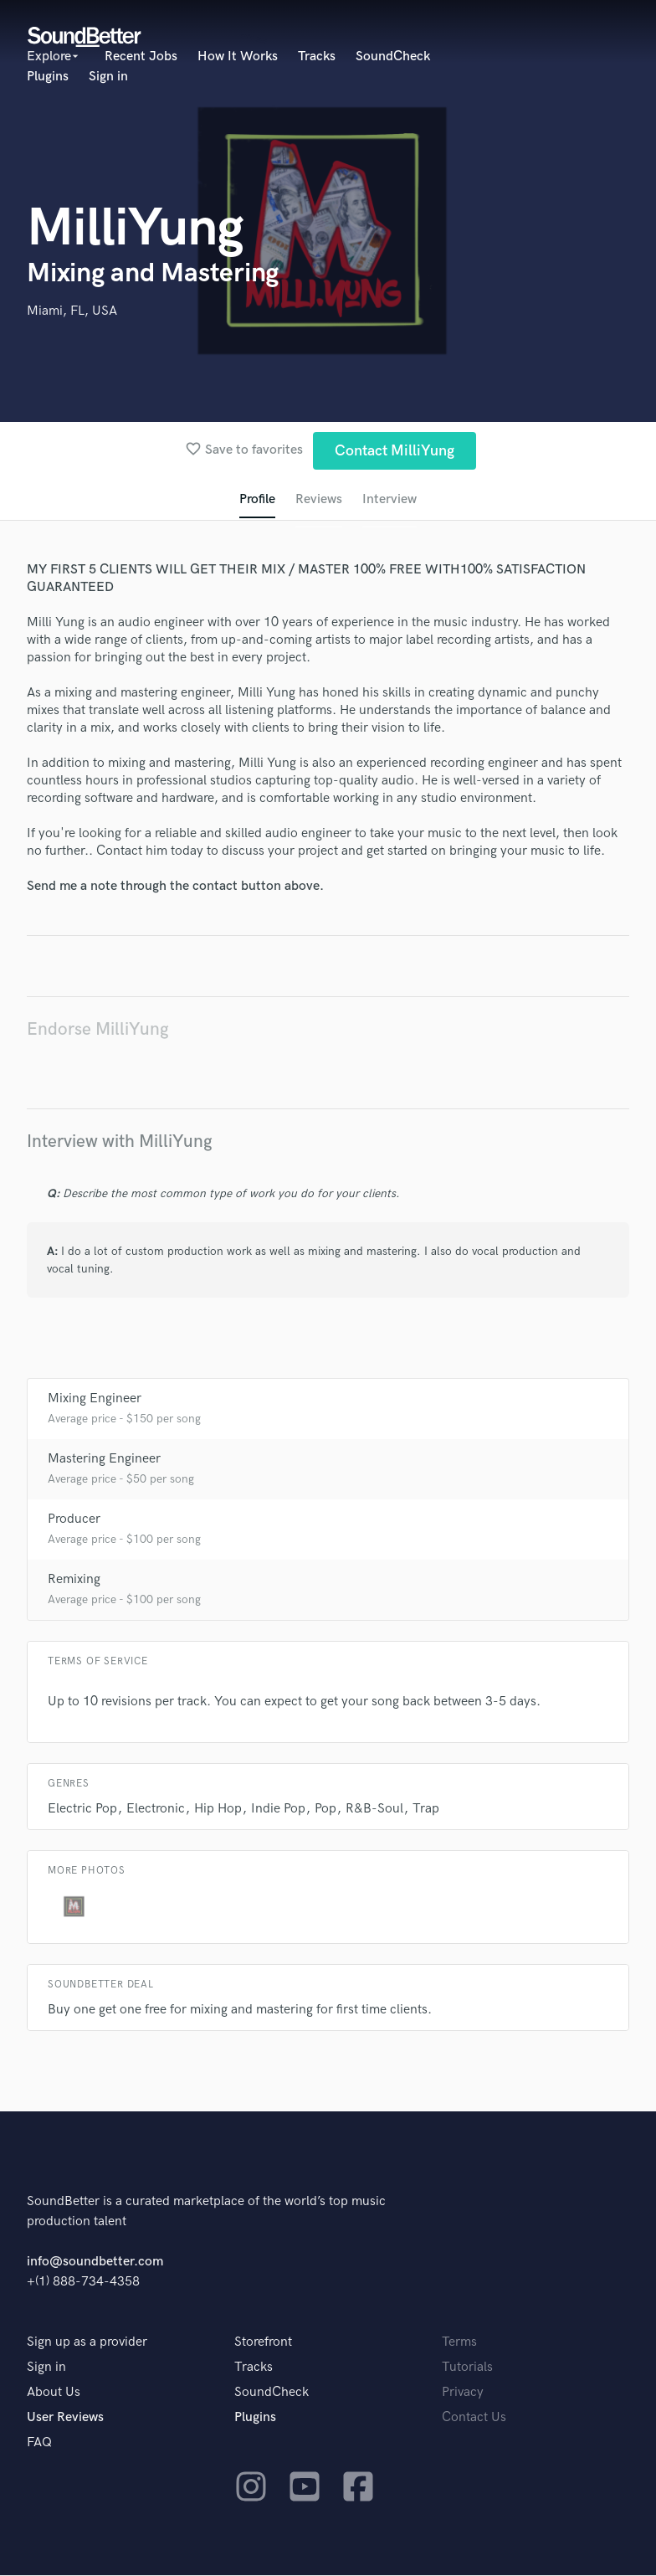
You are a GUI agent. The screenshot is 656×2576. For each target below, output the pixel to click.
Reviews (318, 499)
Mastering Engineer (104, 1460)
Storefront (263, 2343)
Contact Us (474, 2418)
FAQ (39, 2443)
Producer (74, 1520)
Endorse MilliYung (98, 1029)
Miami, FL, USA (72, 311)
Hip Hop (218, 1810)
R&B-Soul (374, 1810)
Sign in (108, 77)
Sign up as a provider (87, 2343)
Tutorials (467, 2368)
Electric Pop (82, 1810)
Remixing (74, 1580)
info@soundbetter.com (95, 2262)
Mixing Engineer (94, 1399)
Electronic (155, 1810)
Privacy (463, 2393)
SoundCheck (393, 56)
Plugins (48, 77)
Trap (426, 1810)
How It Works (237, 56)
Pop (325, 1810)
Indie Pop (278, 1810)
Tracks (317, 56)
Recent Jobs (141, 56)
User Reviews (65, 2418)
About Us (53, 2393)
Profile (257, 499)
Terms (459, 2343)
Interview (389, 499)
